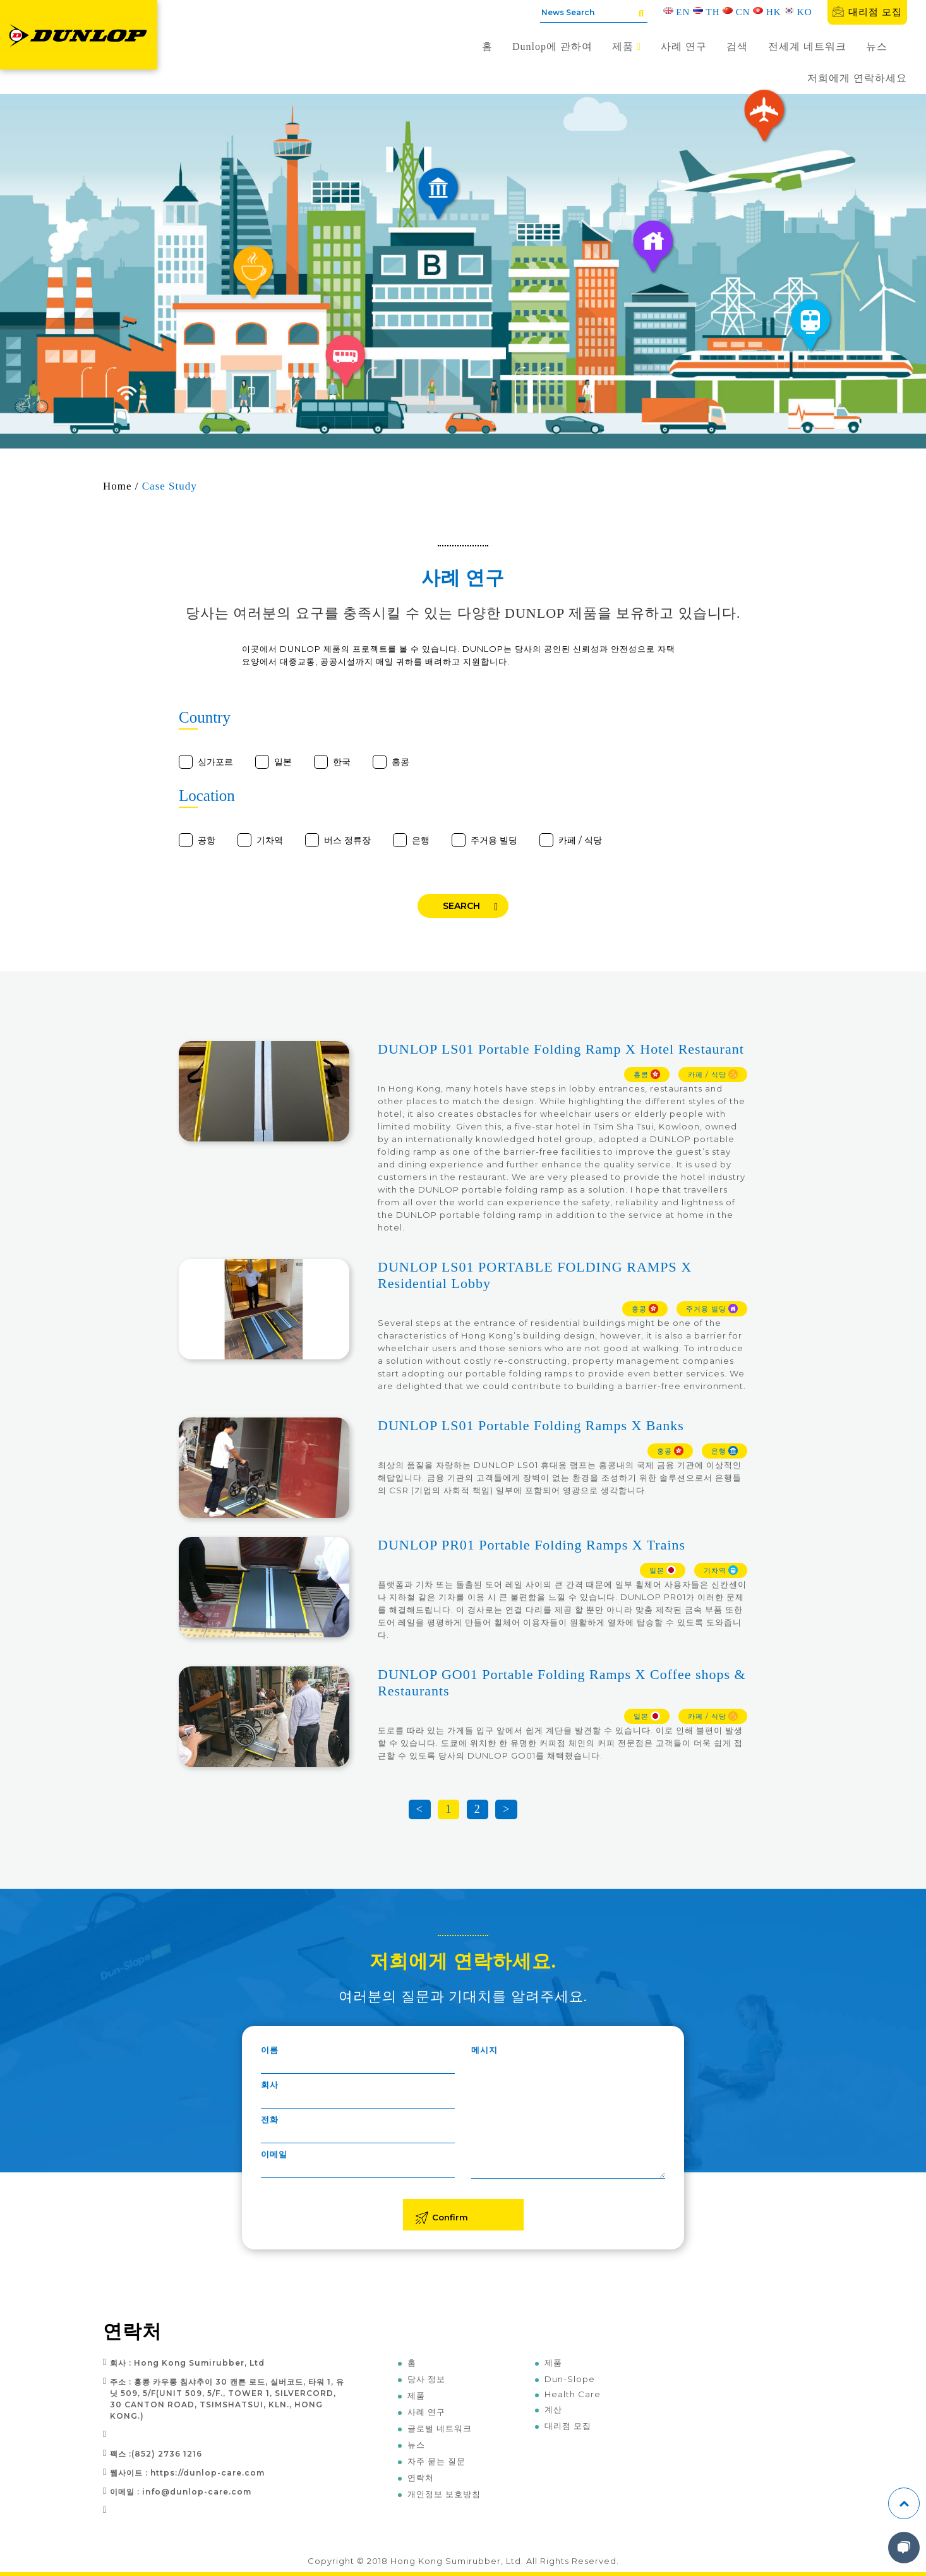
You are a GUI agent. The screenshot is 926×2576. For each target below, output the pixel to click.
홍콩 (400, 761)
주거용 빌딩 (494, 840)
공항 (206, 840)
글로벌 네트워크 (439, 2428)
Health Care (572, 2394)
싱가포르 (215, 761)
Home (117, 486)
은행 (421, 840)
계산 (553, 2409)
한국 (342, 761)
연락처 (420, 2477)
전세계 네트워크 (807, 46)
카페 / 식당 (580, 840)
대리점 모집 (867, 12)
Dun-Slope (569, 2379)
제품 (626, 46)
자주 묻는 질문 (436, 2461)
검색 (737, 46)
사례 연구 (684, 46)
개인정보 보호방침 (444, 2494)
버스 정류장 (347, 840)
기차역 (269, 840)
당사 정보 (426, 2379)
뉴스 (876, 46)
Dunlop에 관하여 (552, 46)
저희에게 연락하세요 (857, 78)
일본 (283, 761)
